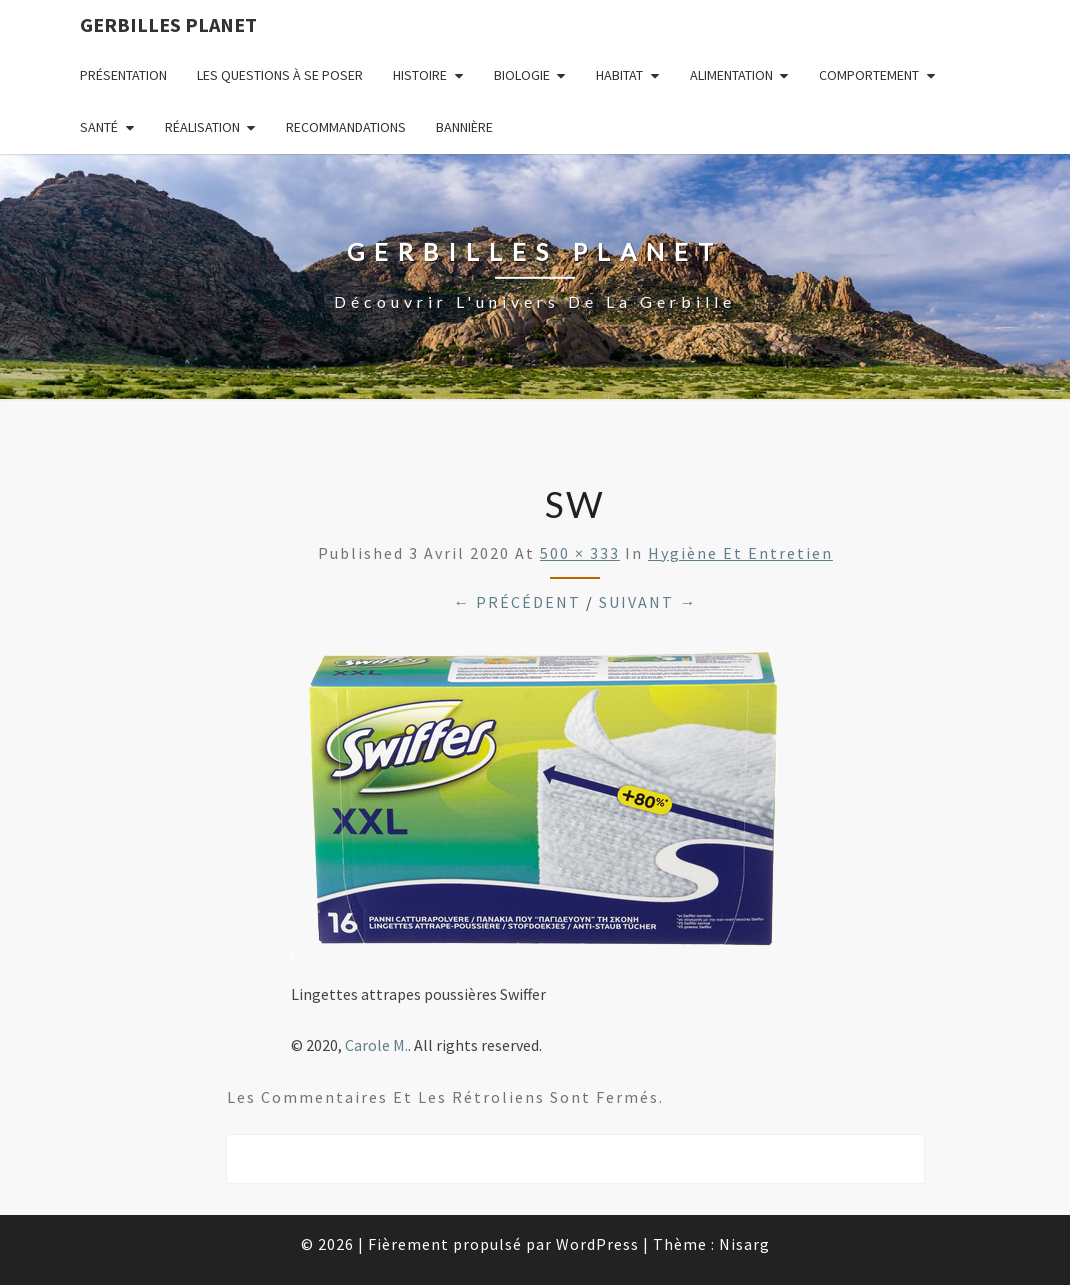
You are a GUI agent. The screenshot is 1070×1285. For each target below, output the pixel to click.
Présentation (123, 75)
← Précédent (517, 602)
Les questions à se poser (280, 75)
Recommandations (346, 127)
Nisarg (744, 1244)
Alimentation (731, 75)
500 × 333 (580, 553)
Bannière (464, 127)
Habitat (619, 75)
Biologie (522, 75)
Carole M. (376, 1045)
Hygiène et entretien (740, 553)
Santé (99, 127)
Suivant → (648, 602)
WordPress (597, 1244)
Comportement (869, 75)
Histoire (420, 75)
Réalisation (202, 127)
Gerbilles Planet (168, 24)
